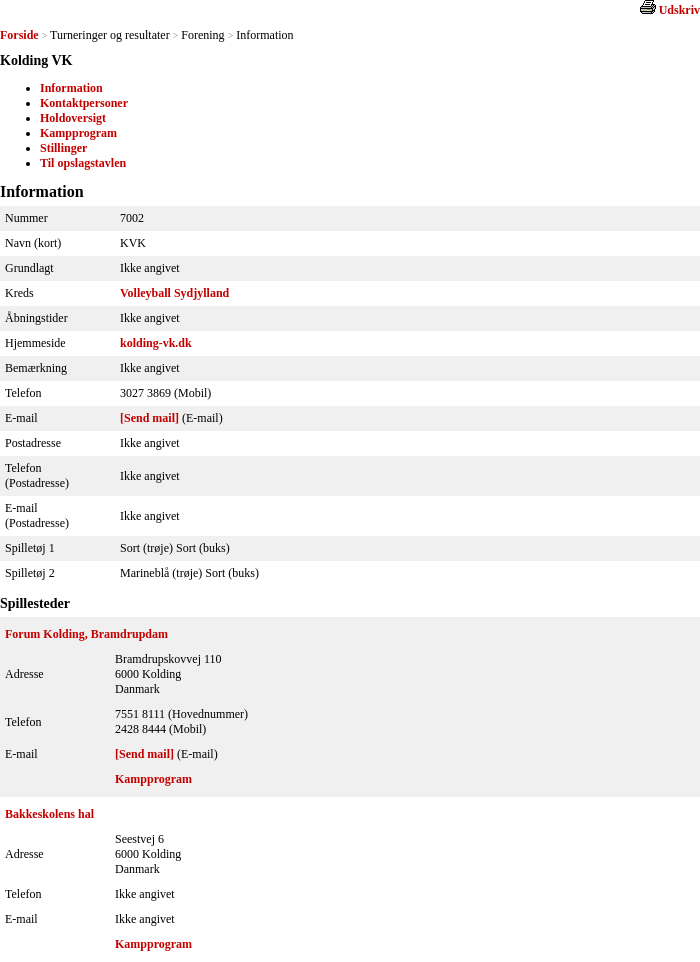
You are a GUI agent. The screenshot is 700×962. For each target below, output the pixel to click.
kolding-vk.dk (156, 343)
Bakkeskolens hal (49, 814)
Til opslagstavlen (83, 163)
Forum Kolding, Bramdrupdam (86, 634)
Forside (19, 35)
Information (71, 88)
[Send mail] (149, 418)
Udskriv (679, 10)
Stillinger (63, 148)
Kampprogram (78, 133)
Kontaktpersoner (84, 103)
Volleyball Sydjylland (174, 293)
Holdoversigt (73, 118)
